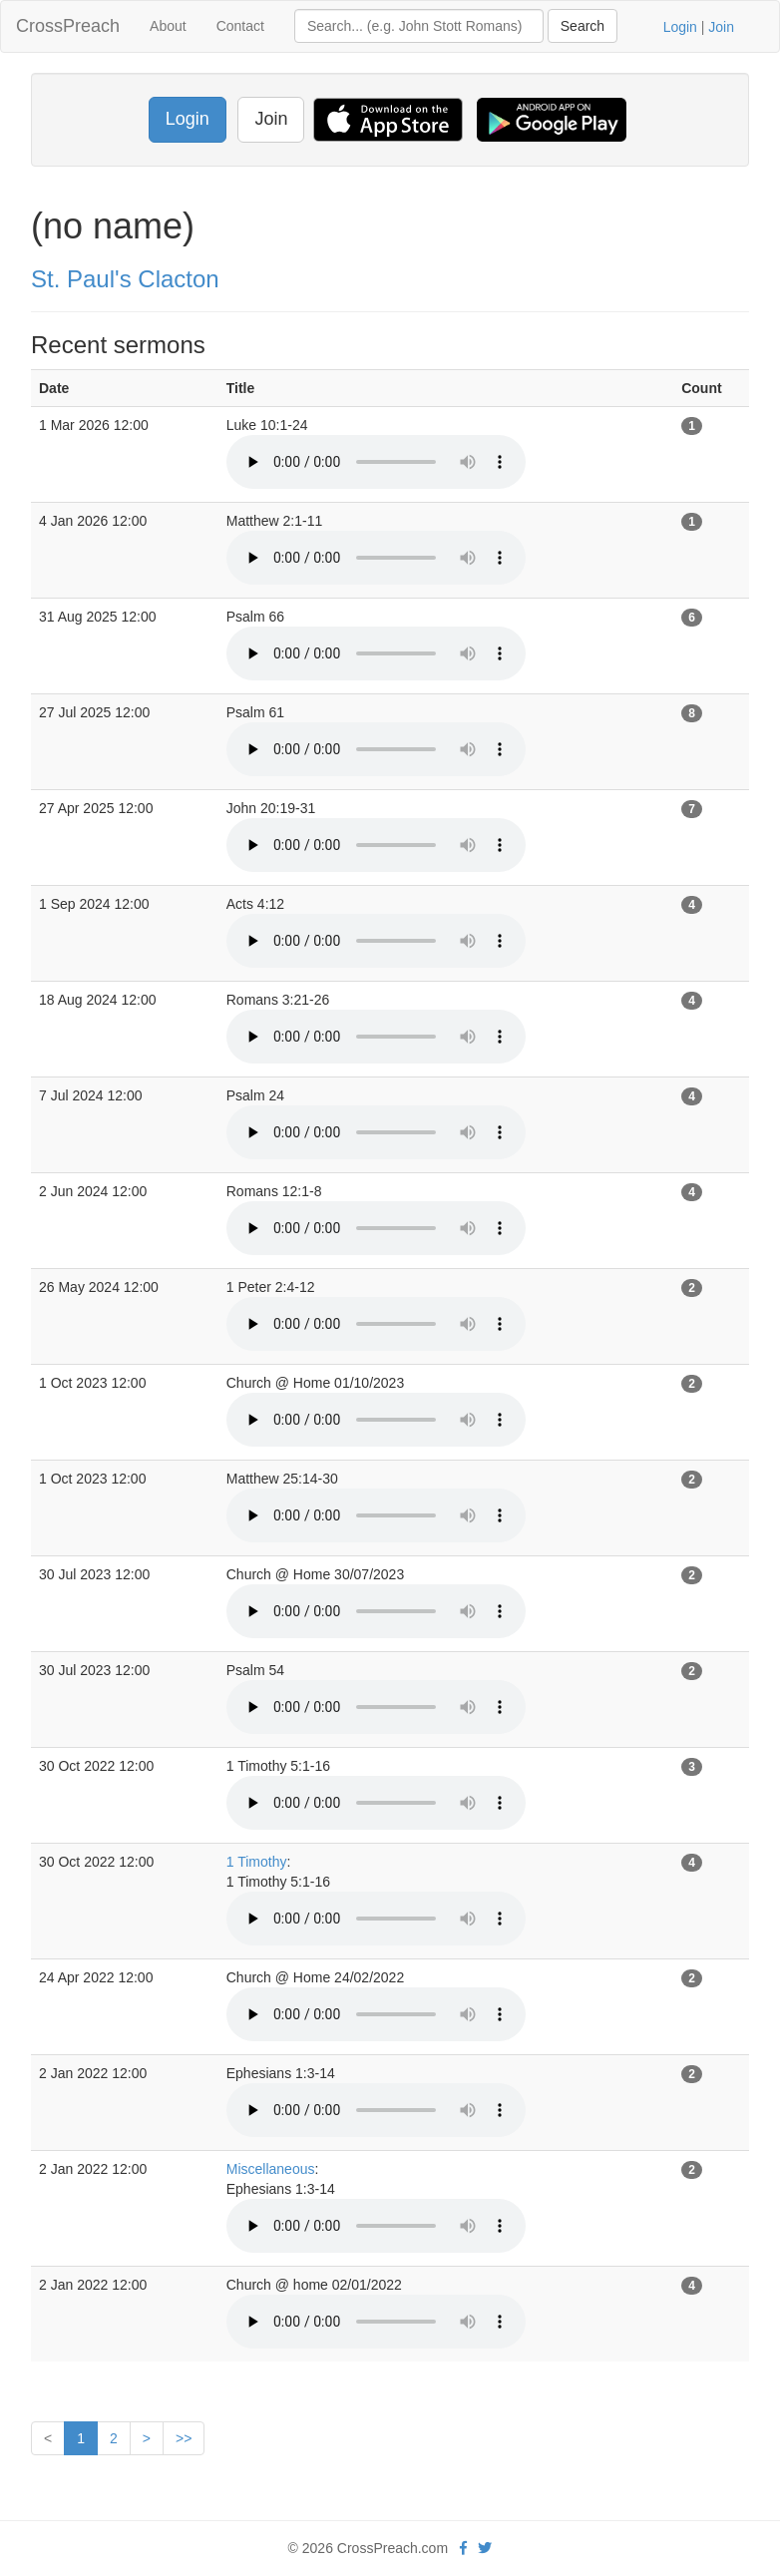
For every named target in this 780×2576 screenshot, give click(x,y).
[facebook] (463, 2548)
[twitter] (485, 2548)
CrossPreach (68, 26)
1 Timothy (256, 1862)
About (168, 26)
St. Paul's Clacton (125, 278)
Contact (240, 26)
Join (721, 27)
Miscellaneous (270, 2169)
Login (680, 27)
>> (184, 2438)
